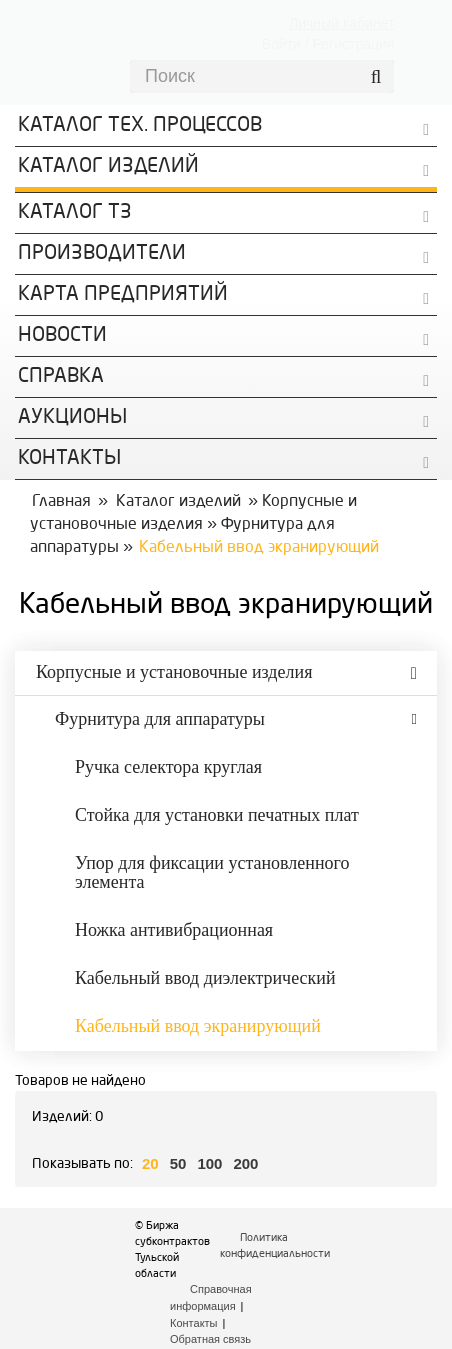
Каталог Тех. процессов (140, 126)
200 (245, 1163)
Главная (61, 502)
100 (209, 1163)
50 (178, 1163)
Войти (281, 44)
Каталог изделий (108, 167)
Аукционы (72, 418)
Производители (102, 254)
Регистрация (354, 44)
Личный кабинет (341, 23)
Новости (62, 336)
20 (150, 1163)
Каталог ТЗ (75, 213)
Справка (61, 377)
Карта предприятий (123, 295)
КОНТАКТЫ (69, 459)
